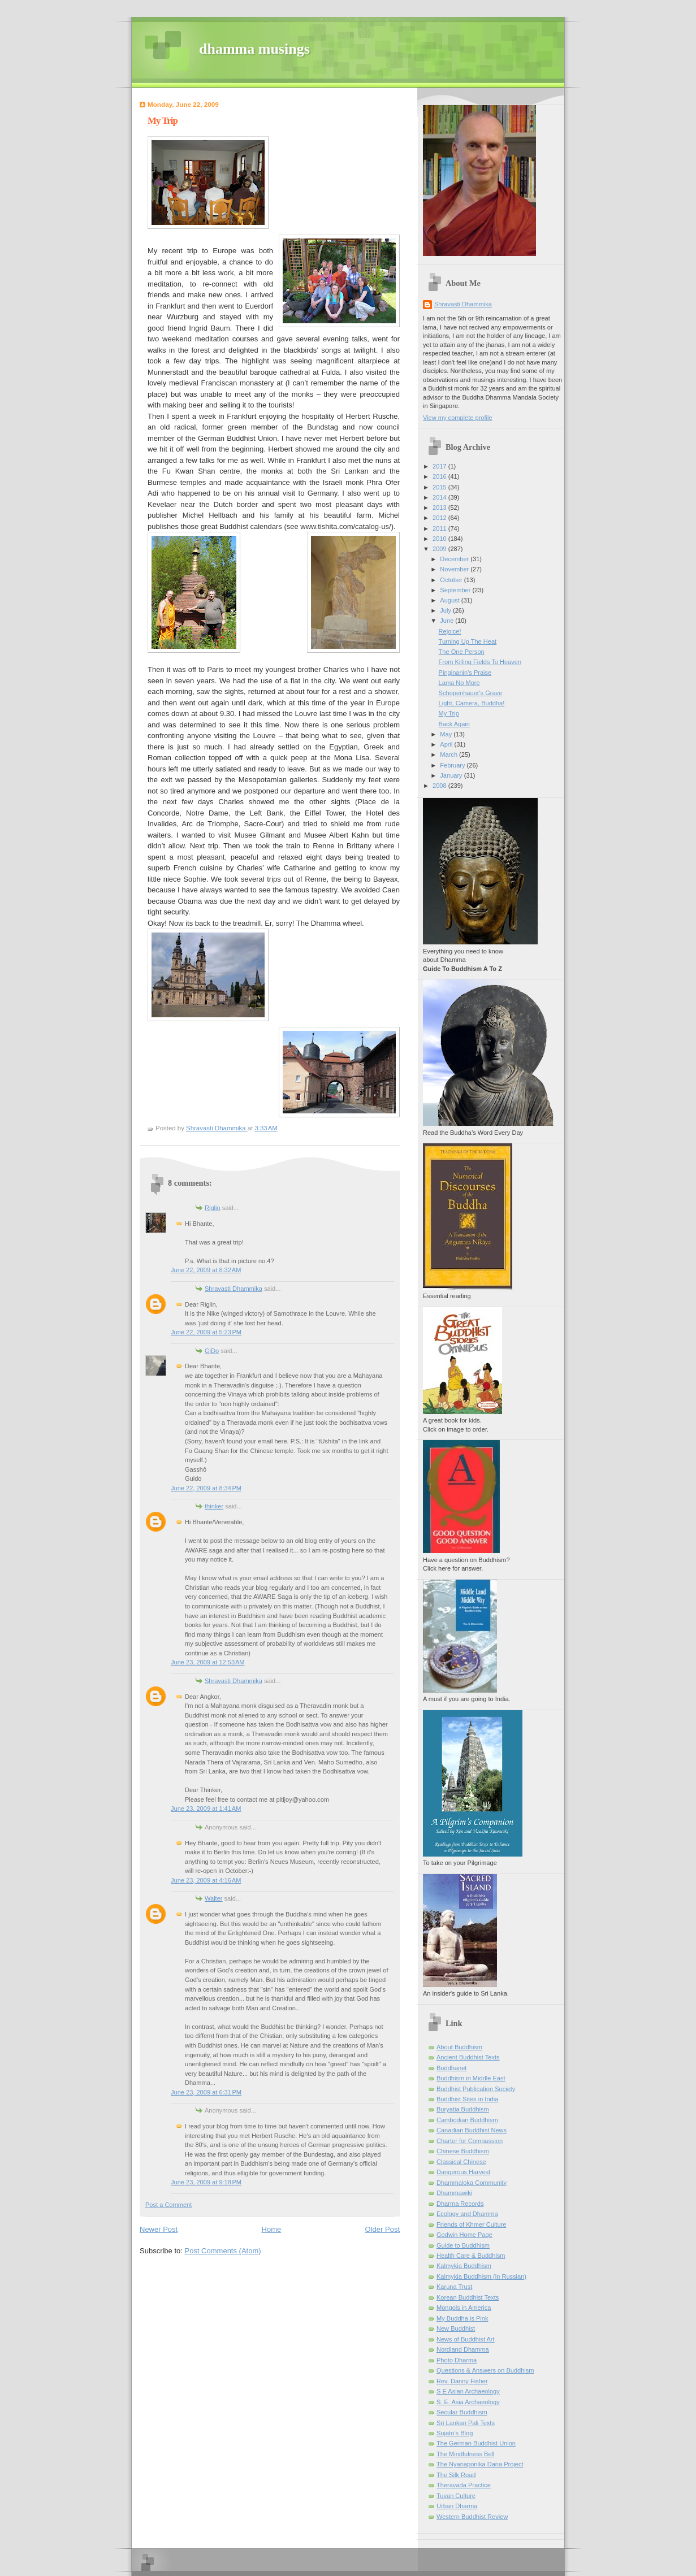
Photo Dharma (456, 2360)
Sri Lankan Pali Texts (465, 2422)
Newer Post (159, 2229)
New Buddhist (455, 2328)
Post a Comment (168, 2204)
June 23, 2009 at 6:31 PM (206, 2092)
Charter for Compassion (469, 2140)
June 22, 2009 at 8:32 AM (206, 1270)
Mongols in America (463, 2307)
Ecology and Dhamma (467, 2213)
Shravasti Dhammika (233, 1288)
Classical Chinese (461, 2161)
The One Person (462, 651)
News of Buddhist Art (465, 2339)
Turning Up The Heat (468, 641)
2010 (440, 538)
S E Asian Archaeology (468, 2391)
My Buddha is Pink (462, 2318)
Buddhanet (451, 2068)
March (449, 754)
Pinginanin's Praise (465, 672)
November (455, 569)
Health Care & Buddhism (470, 2255)
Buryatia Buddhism (462, 2109)
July (446, 610)
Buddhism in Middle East (470, 2078)
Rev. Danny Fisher (462, 2381)
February (453, 765)
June (447, 620)
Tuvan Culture (455, 2495)
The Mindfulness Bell (465, 2454)
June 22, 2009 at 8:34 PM (206, 1488)
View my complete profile (457, 417)
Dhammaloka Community (471, 2182)
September (456, 590)
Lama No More (459, 682)
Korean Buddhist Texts (467, 2297)
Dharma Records (460, 2203)
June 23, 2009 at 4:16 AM (206, 1880)
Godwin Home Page (464, 2234)
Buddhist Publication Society (475, 2088)
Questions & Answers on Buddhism (485, 2370)
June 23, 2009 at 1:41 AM (206, 1808)
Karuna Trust (454, 2286)
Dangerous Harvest (463, 2172)
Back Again (454, 724)
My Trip (449, 713)
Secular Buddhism (461, 2412)
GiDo (212, 1350)
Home (272, 2229)
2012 (440, 517)
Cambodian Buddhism (467, 2120)
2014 (440, 497)
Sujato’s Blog (454, 2433)
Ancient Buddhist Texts (468, 2057)
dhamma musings (254, 49)
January (452, 775)
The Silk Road (455, 2474)
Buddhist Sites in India (467, 2099)
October (452, 579)
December (455, 559)
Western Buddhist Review (472, 2516)
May (446, 734)
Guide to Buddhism (463, 2245)
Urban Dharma (456, 2506)
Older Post (382, 2229)
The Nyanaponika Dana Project (480, 2464)
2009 (440, 548)
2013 (440, 507)
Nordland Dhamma (462, 2349)
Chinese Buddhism (462, 2151)
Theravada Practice (463, 2485)
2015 (440, 487)
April (447, 744)
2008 (440, 785)
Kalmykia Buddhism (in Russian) (481, 2276)
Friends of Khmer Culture (471, 2224)
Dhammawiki (454, 2192)
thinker (214, 1506)
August (450, 600)
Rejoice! (450, 631)
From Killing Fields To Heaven (480, 661)
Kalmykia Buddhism (463, 2265)
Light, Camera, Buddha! (472, 703)
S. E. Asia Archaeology (468, 2402)
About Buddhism (459, 2047)
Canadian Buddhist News (471, 2130)
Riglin (213, 1207)
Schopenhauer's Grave (471, 692)
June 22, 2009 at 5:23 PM (206, 1332)
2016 (440, 476)
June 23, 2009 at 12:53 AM (208, 1662)
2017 (440, 466)
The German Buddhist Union (476, 2443)
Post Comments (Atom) (223, 2251)
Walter (214, 1898)
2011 (440, 528)
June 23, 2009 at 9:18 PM (206, 2182)
